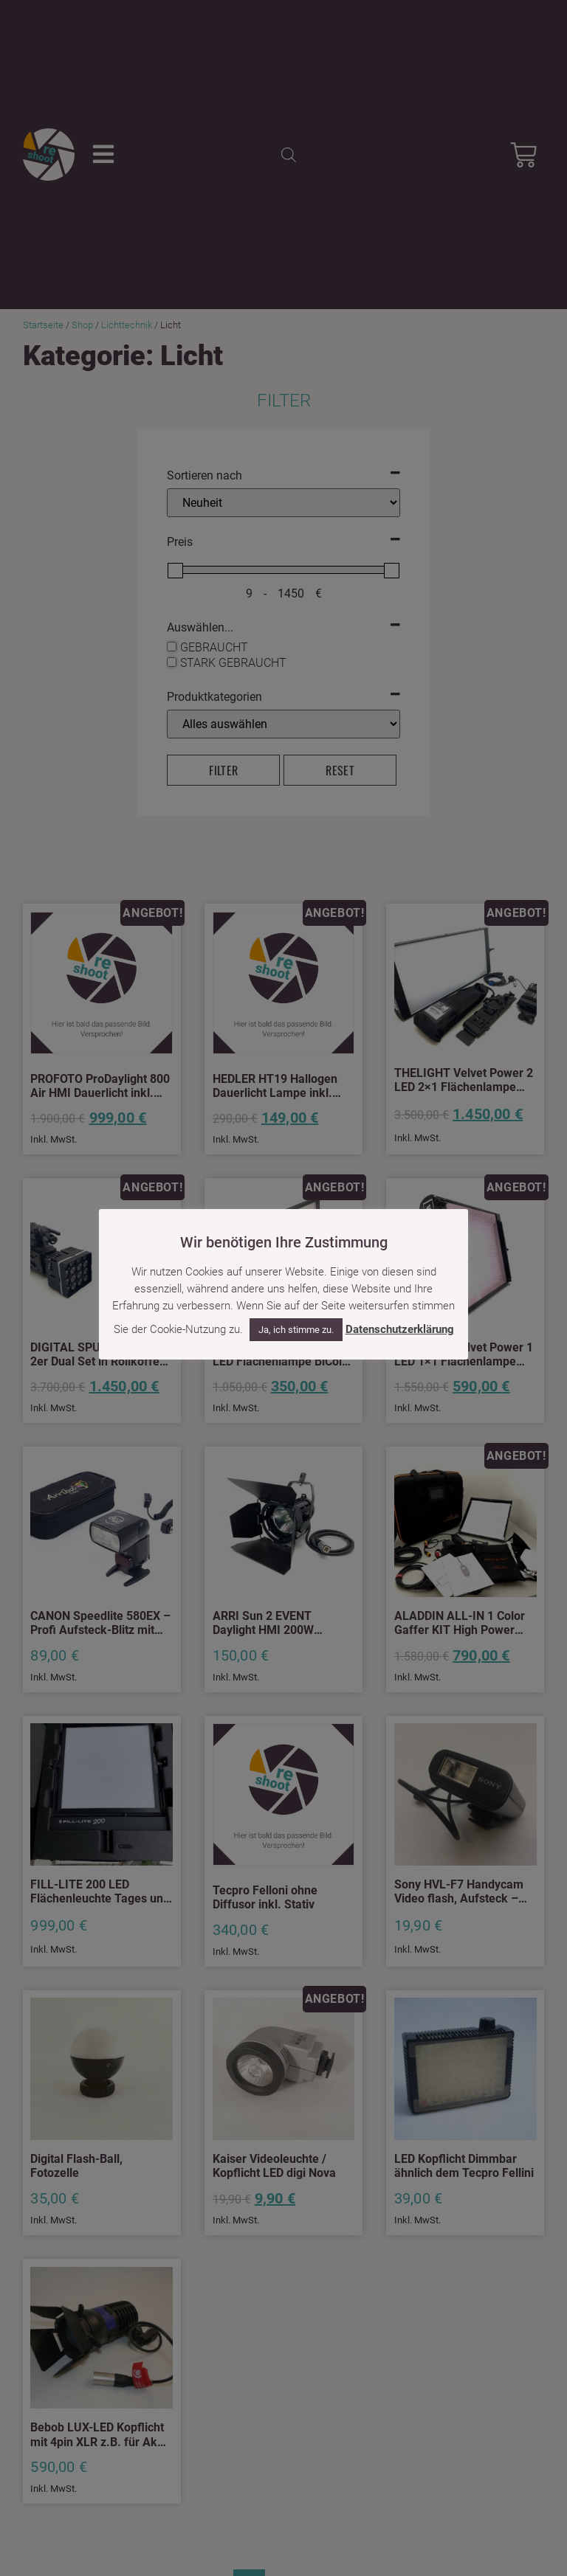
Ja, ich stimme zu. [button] (296, 1329)
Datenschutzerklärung (400, 1329)
